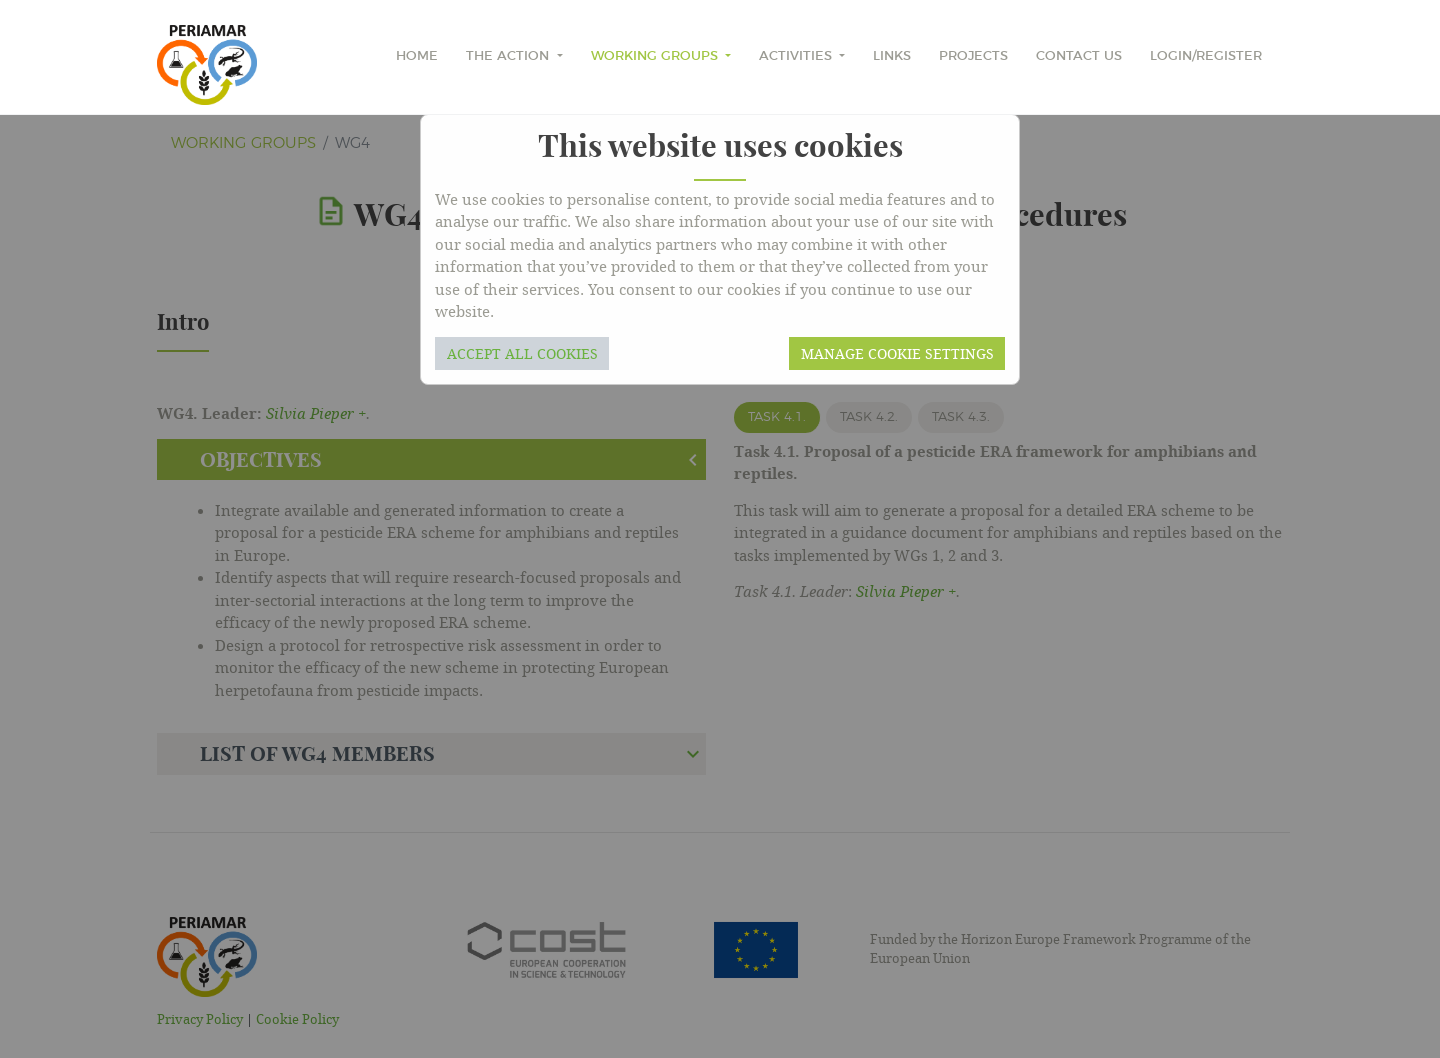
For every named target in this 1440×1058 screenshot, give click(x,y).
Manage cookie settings (897, 353)
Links (892, 56)
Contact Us (1079, 56)
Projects (973, 56)
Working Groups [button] (656, 56)
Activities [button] (797, 56)
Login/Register (1206, 56)
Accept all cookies (522, 353)
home (417, 56)
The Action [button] (509, 56)
